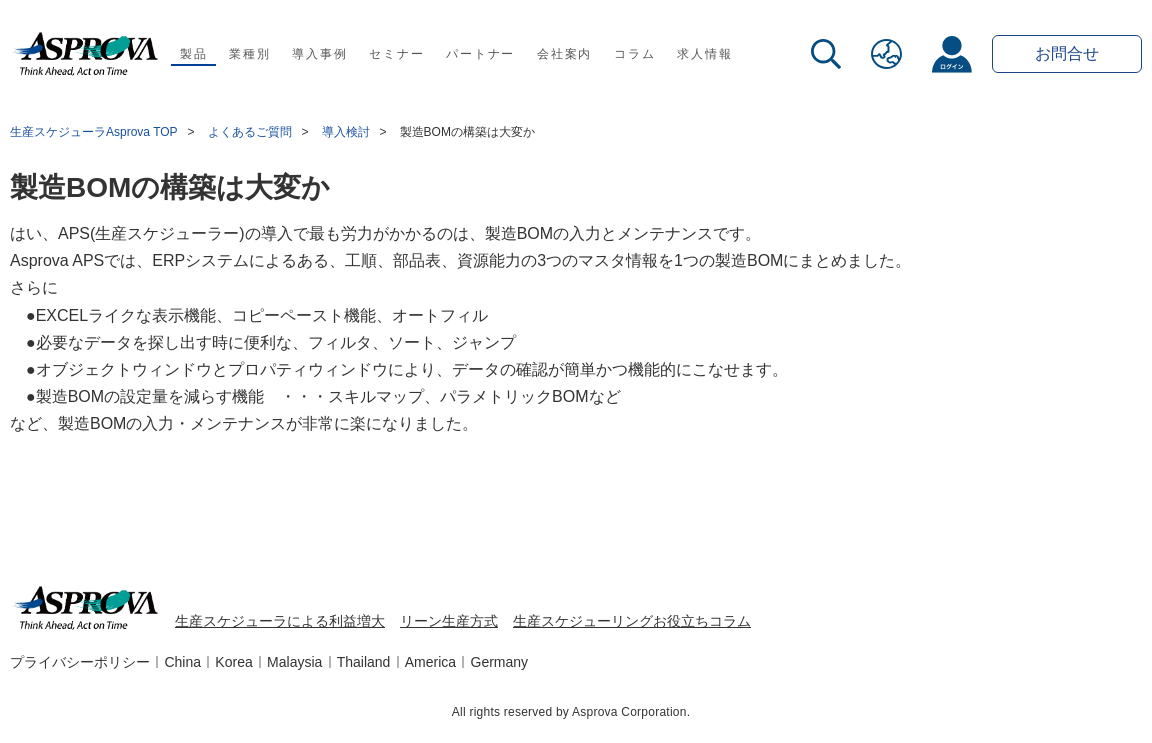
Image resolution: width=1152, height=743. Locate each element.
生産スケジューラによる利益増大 (280, 621)
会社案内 (564, 54)
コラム (634, 54)
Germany (500, 662)
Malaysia (294, 662)
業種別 (249, 54)
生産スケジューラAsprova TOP (94, 132)
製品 (194, 54)
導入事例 (319, 54)
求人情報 (704, 54)
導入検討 (346, 132)
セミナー (396, 54)
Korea (233, 662)
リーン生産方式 (449, 621)
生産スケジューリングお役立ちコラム (632, 621)
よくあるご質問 (250, 132)
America (430, 662)
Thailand (364, 662)
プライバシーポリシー (80, 662)
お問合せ (1067, 53)
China (182, 662)
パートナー (480, 54)
